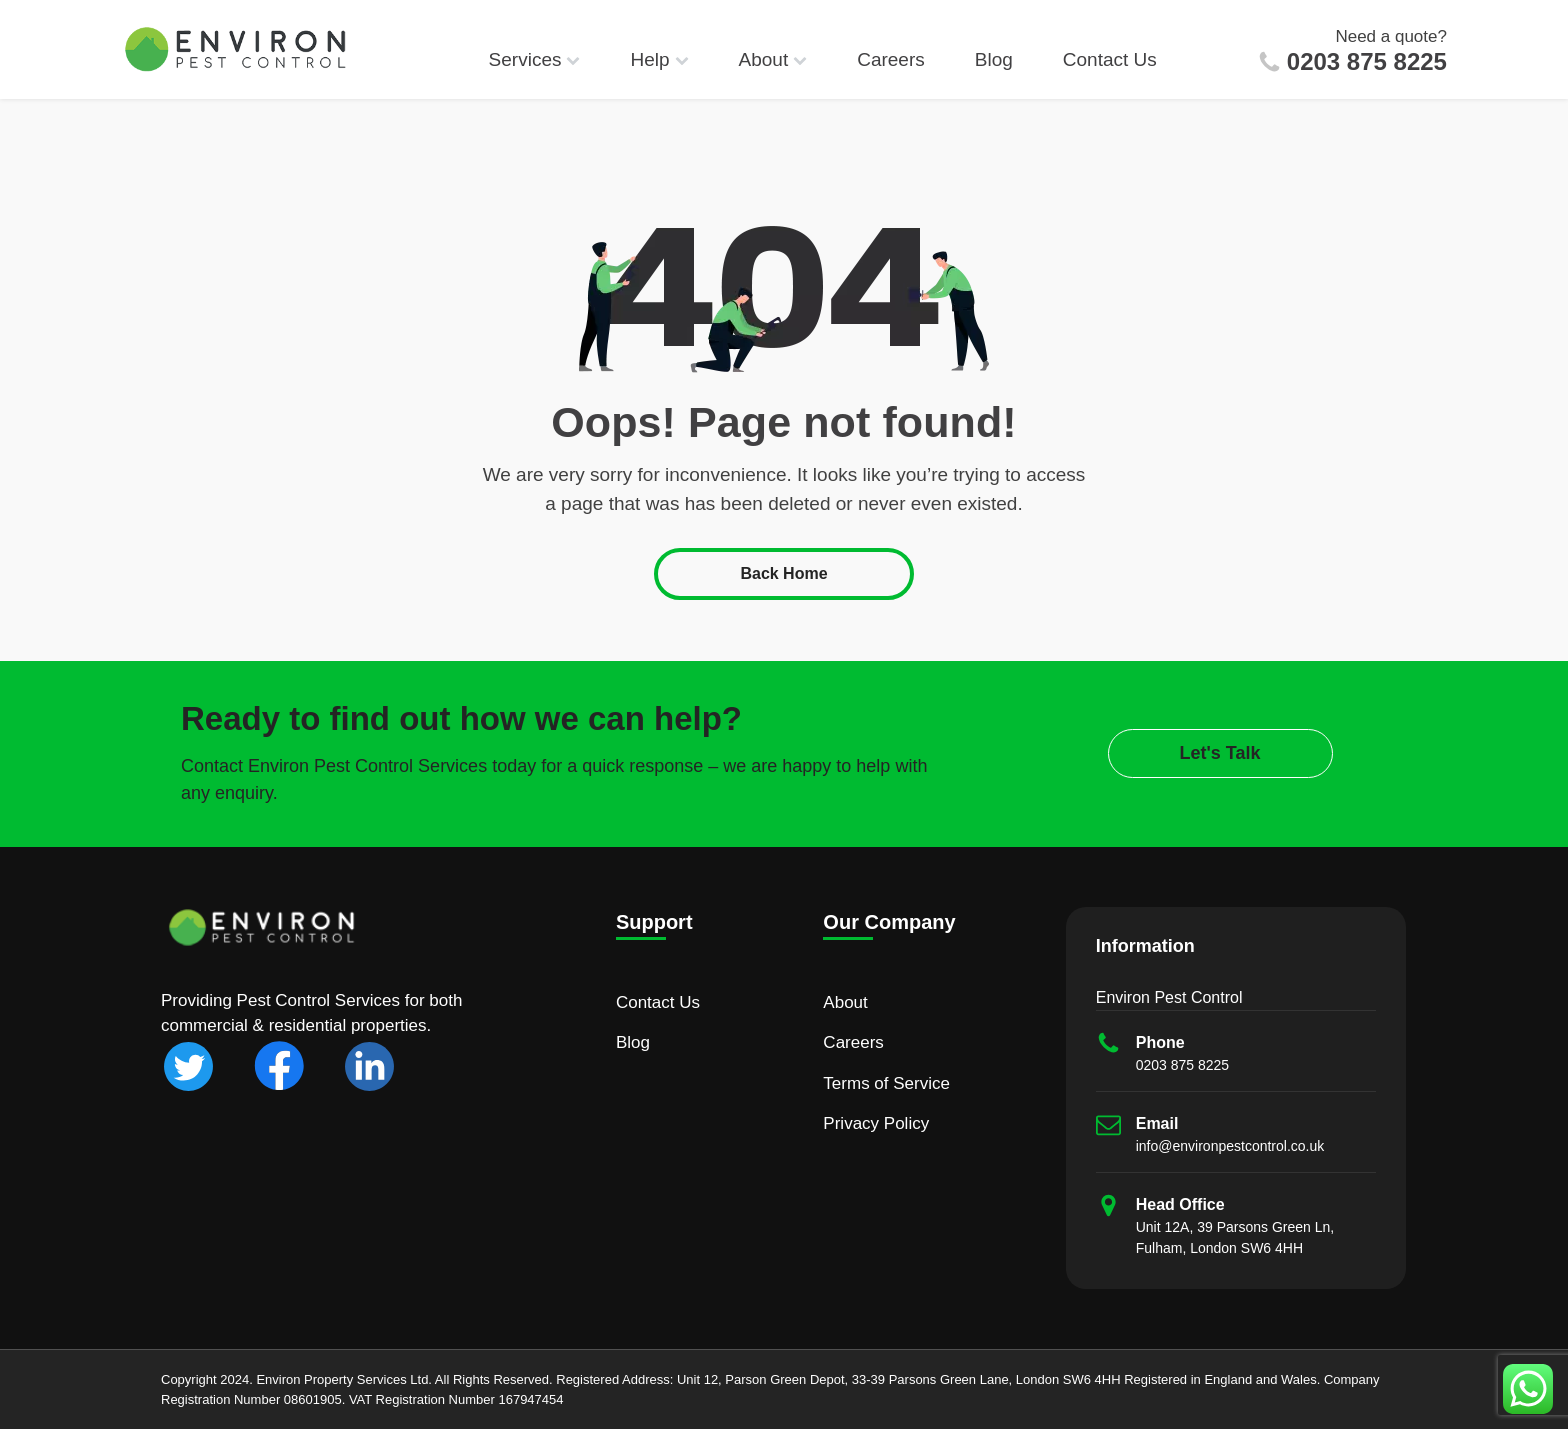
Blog (994, 59)
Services (535, 59)
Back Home (783, 573)
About (773, 59)
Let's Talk (1220, 753)
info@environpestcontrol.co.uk (1230, 1146)
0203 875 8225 (1367, 62)
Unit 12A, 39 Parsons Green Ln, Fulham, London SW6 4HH (1235, 1237)
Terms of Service (886, 1083)
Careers (891, 59)
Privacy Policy (876, 1123)
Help (659, 59)
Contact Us (1110, 59)
